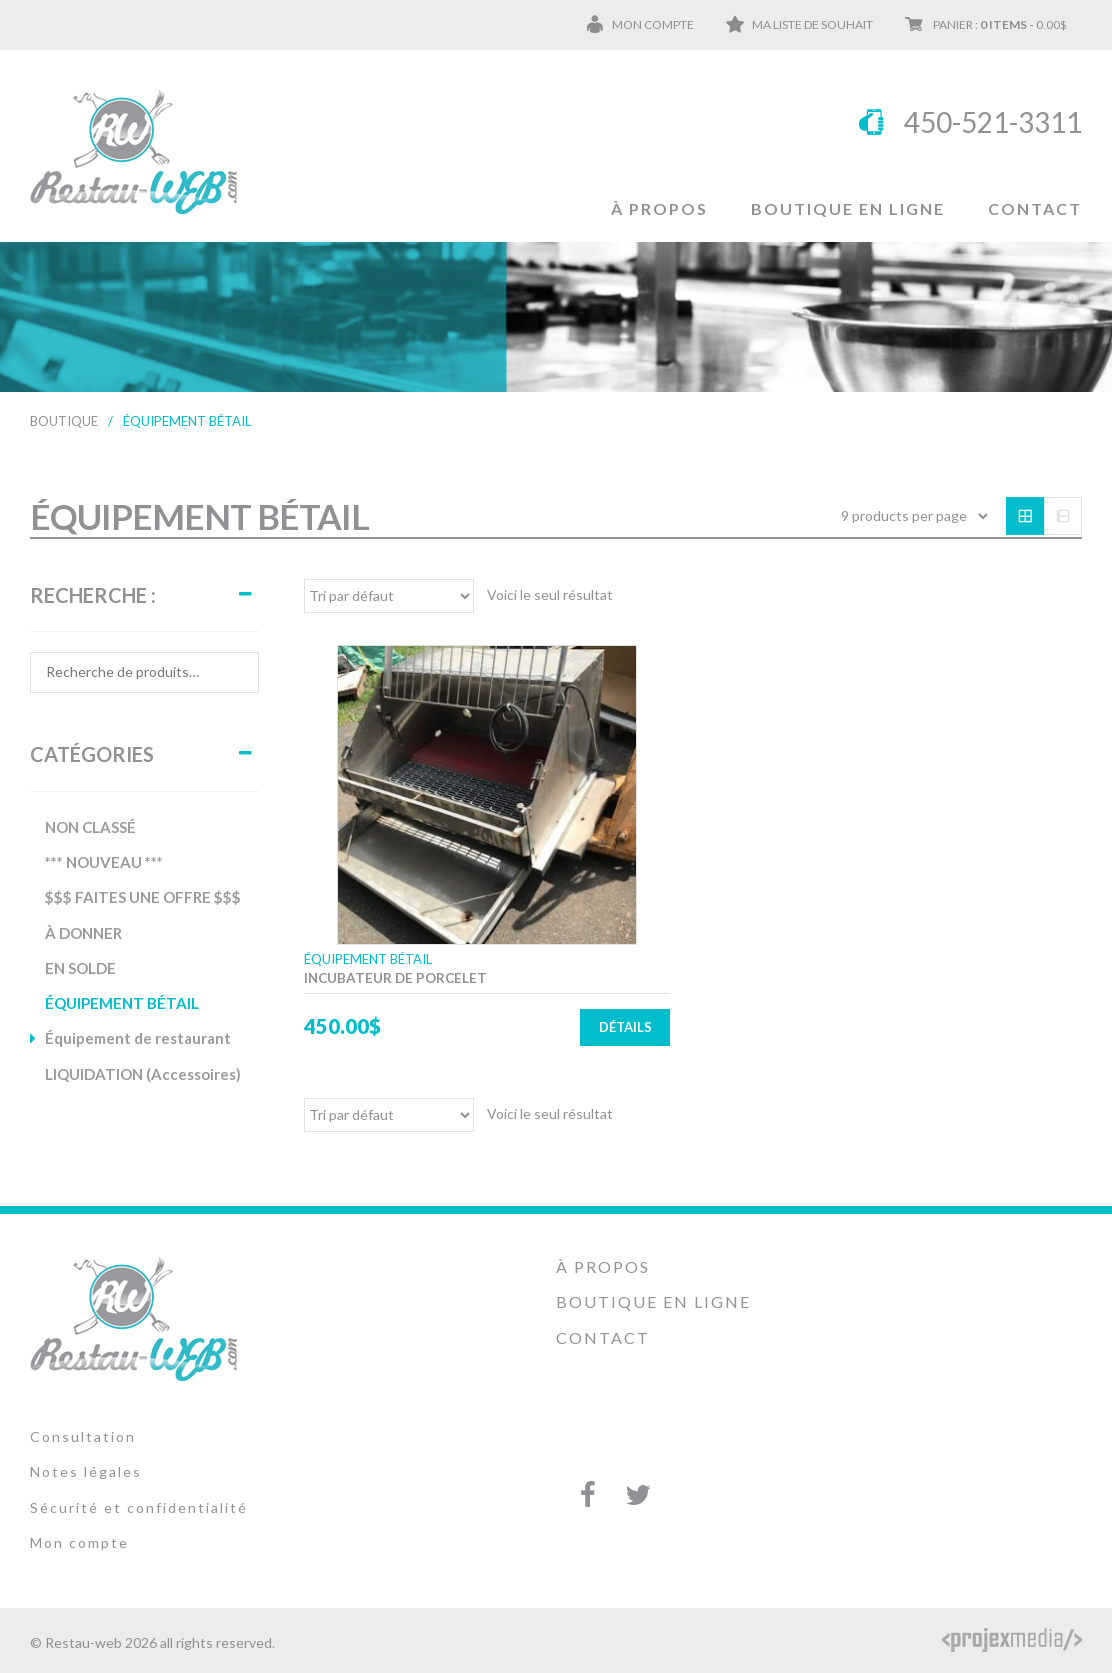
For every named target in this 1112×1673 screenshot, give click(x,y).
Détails (625, 1027)
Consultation (83, 1436)
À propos (659, 208)
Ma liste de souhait (812, 24)
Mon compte (653, 24)
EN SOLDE (80, 968)
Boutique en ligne (848, 208)
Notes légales (86, 1471)
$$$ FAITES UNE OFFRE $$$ (143, 897)
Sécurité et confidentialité (139, 1507)
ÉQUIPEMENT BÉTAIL (122, 1003)
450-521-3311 (993, 122)
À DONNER (83, 933)
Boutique (64, 421)
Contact (1035, 208)
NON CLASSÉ (90, 827)
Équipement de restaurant (138, 1038)
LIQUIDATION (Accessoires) (143, 1074)
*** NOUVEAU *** (104, 862)
